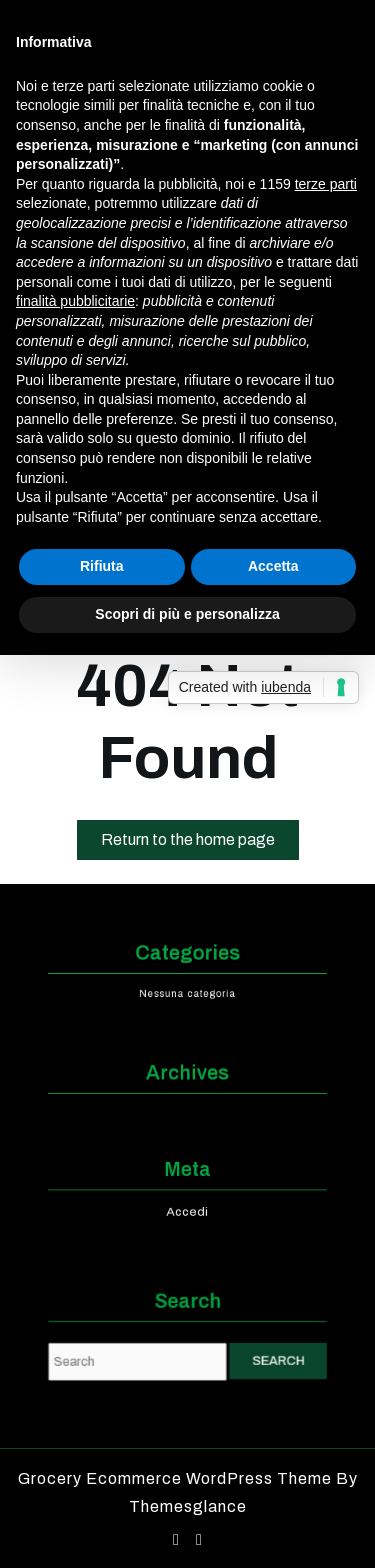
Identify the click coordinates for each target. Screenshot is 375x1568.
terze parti (326, 184)
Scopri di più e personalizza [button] (187, 614)
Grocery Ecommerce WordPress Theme (177, 1478)
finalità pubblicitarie (75, 301)
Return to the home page (200, 843)
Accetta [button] (273, 566)
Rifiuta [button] (102, 566)
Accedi (187, 1208)
